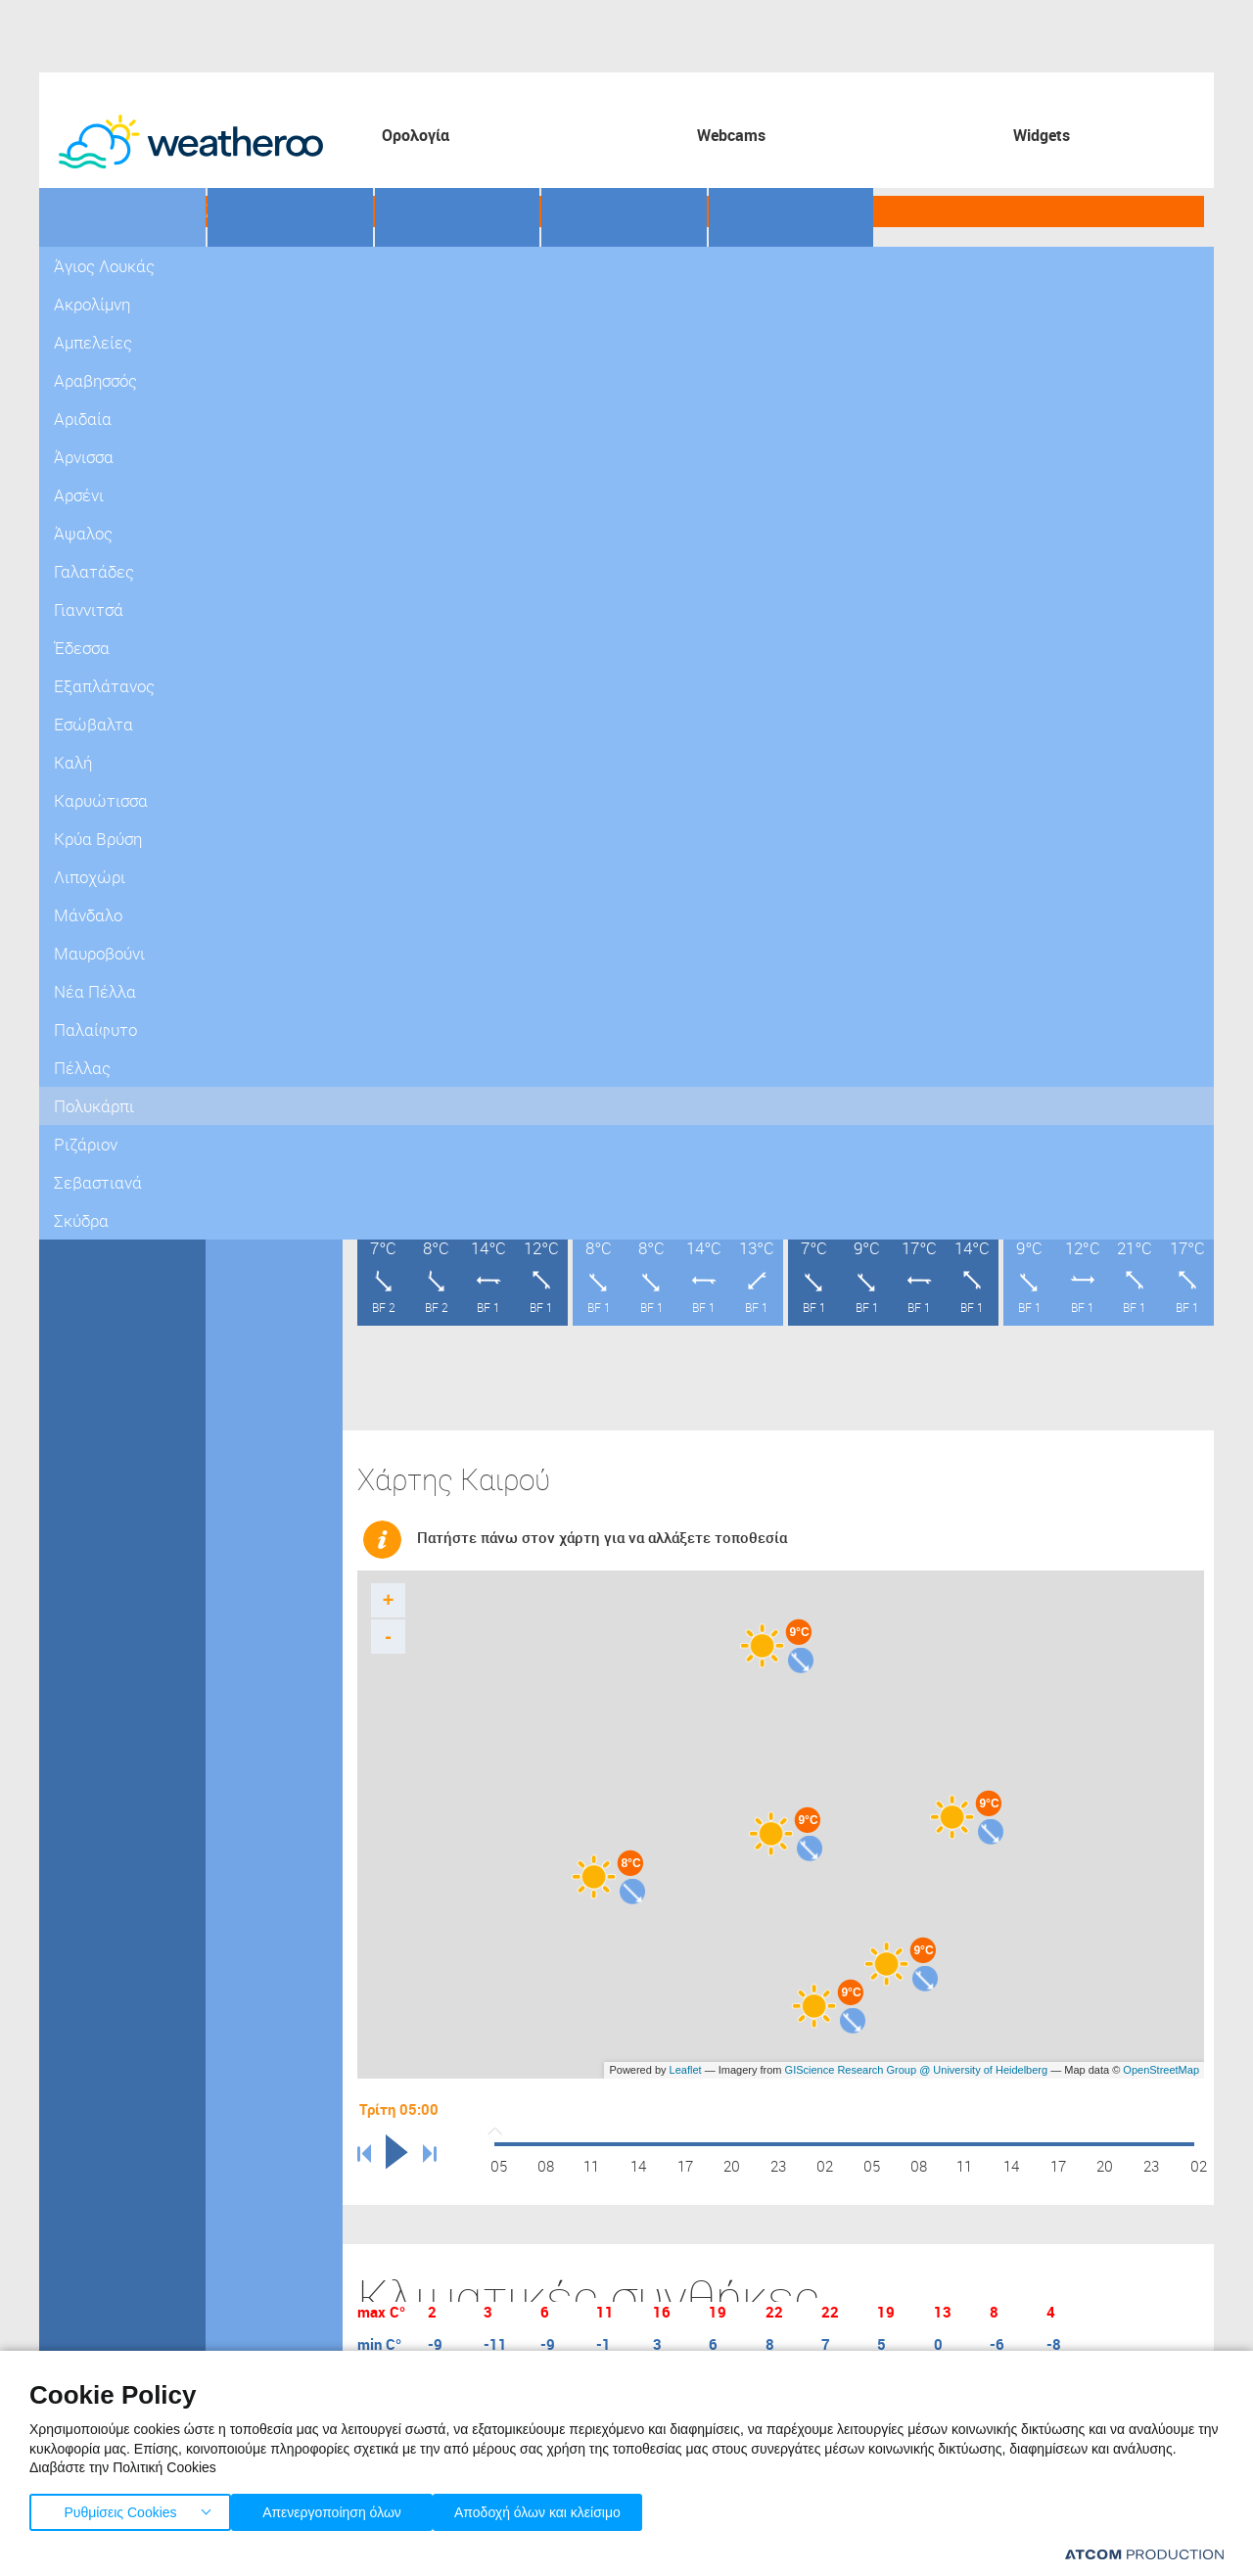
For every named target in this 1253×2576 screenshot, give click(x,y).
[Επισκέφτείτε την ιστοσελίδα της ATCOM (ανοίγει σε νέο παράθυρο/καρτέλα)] (1144, 2554)
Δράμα (74, 479)
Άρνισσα (245, 445)
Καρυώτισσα (259, 753)
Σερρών (79, 753)
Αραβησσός (255, 376)
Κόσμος (78, 1027)
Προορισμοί (455, 212)
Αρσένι (241, 479)
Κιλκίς (73, 616)
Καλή (236, 719)
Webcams (731, 135)
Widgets (1041, 135)
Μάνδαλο (249, 856)
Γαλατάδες (254, 548)
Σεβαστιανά (256, 1096)
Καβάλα (78, 548)
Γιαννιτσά (249, 582)
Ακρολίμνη (253, 308)
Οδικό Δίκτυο (794, 212)
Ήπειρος (81, 856)
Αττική (75, 273)
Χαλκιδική (85, 822)
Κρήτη (73, 959)
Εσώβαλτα (253, 685)
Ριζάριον (247, 1062)
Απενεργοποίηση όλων (341, 2508)
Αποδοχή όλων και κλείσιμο (569, 2508)
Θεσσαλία (85, 376)
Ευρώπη (80, 993)
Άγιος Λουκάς (262, 273)
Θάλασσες (616, 212)
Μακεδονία (89, 410)
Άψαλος (244, 513)
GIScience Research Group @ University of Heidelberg (916, 2060)
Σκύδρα (243, 1130)
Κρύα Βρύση (258, 787)
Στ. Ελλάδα (88, 342)
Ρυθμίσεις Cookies (120, 2508)
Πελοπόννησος (101, 308)
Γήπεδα (275, 212)
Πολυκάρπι (254, 1027)
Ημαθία (76, 513)
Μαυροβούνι (259, 890)
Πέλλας (78, 685)
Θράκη (74, 890)
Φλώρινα (82, 787)
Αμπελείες (253, 342)
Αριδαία (244, 410)
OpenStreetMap (1161, 2060)
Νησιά (73, 924)
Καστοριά (83, 582)
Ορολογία (415, 135)
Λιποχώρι (249, 822)
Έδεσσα (244, 616)
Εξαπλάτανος (261, 650)
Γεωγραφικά (123, 212)
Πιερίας (78, 719)
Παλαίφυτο (255, 959)
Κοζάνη (77, 650)
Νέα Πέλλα (255, 924)
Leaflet (686, 2060)
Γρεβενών (85, 445)
